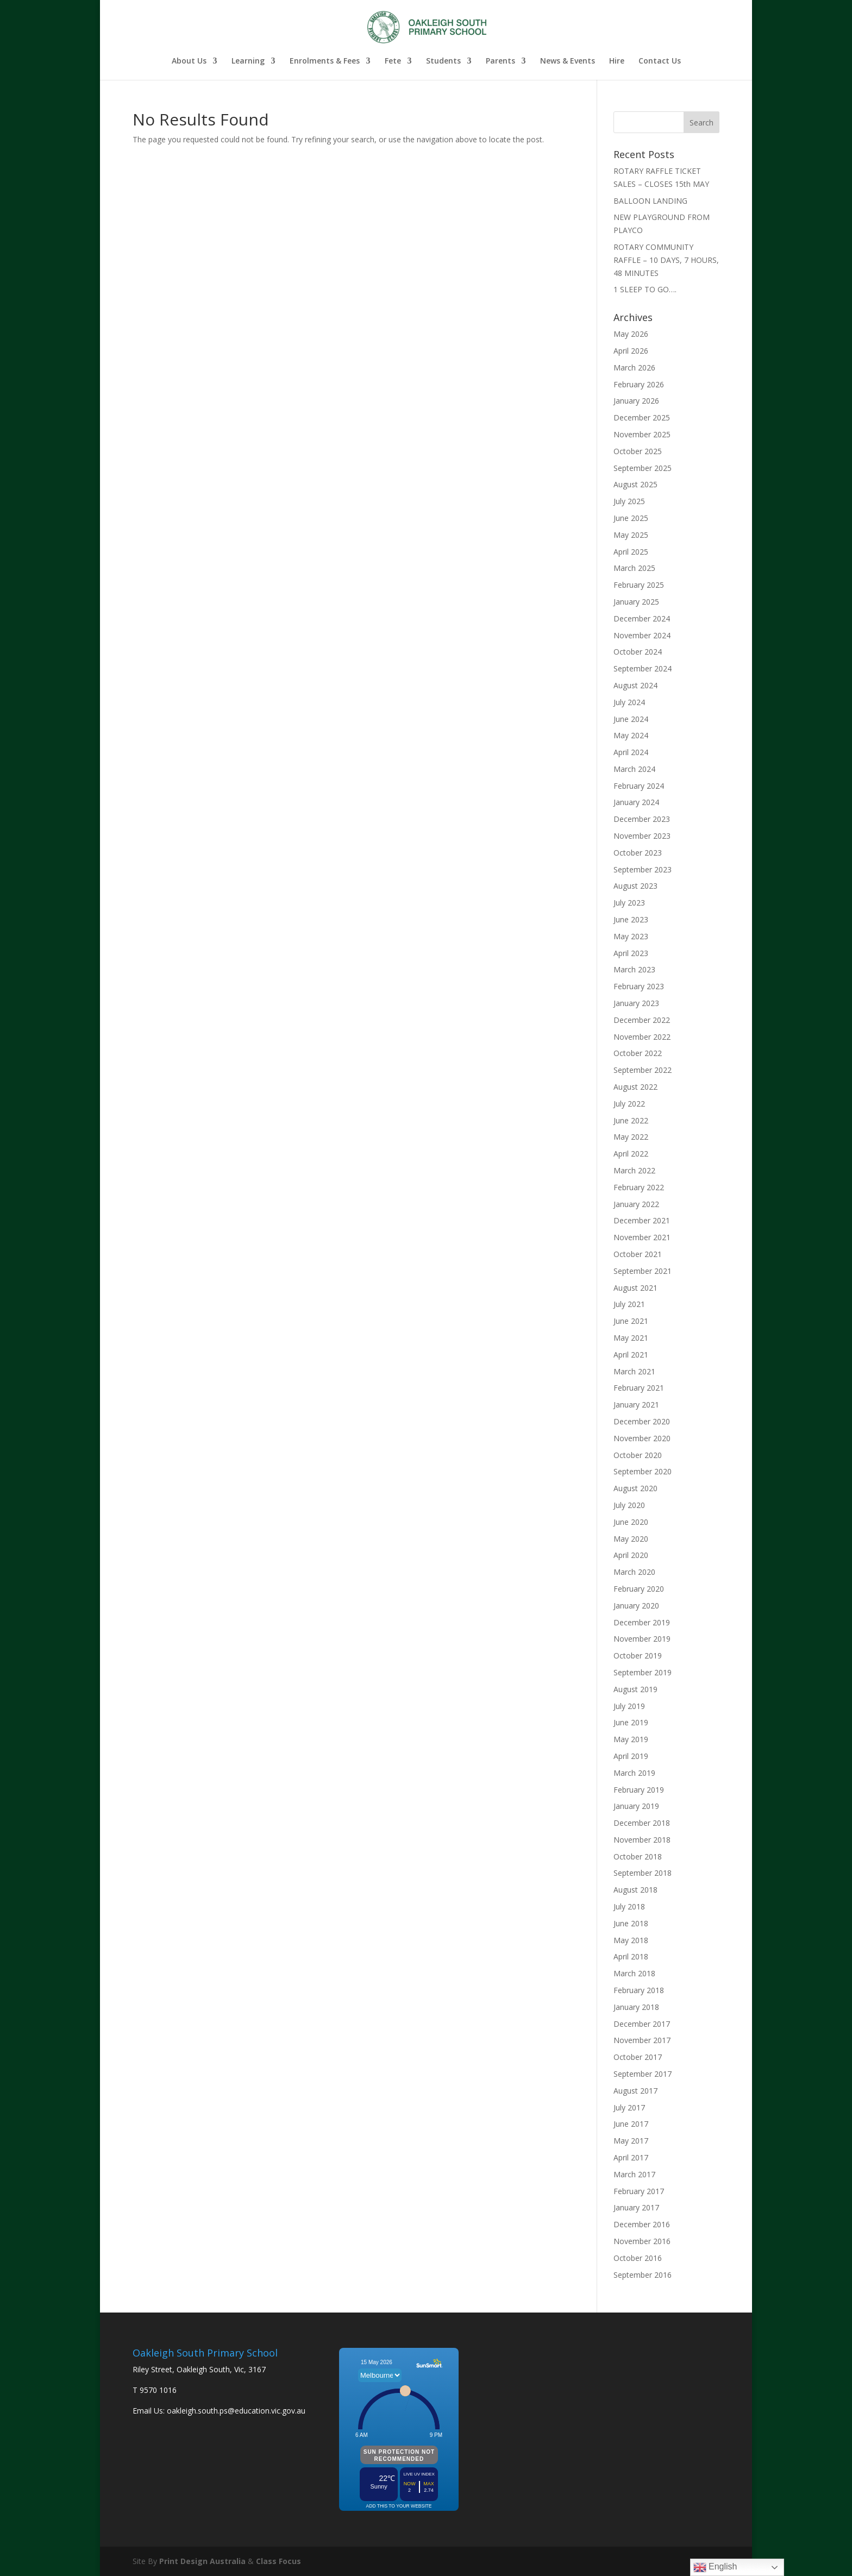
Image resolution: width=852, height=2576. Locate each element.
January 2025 (636, 601)
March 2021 (634, 1371)
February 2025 (638, 585)
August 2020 (635, 1488)
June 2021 (630, 1321)
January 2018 (636, 2007)
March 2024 (634, 769)
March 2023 (634, 969)
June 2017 (630, 2124)
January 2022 (636, 1204)
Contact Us (659, 61)
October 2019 (637, 1655)
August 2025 (635, 484)
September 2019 (642, 1672)
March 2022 (634, 1170)
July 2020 (629, 1505)
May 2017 (630, 2140)
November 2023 (642, 836)
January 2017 (636, 2207)
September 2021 (642, 1271)
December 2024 (641, 618)
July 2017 (629, 2107)
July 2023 (629, 902)
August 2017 (635, 2090)
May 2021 (630, 1338)
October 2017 (637, 2057)
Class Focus (278, 2561)
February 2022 (638, 1187)
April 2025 (630, 551)
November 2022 (642, 1037)
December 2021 (641, 1220)
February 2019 (638, 1790)
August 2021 (635, 1288)
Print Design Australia (202, 2561)
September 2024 (642, 668)
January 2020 (636, 1605)
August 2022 (635, 1087)
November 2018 (642, 1839)
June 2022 (630, 1120)
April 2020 (630, 1555)
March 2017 (634, 2174)
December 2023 (641, 819)
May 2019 (630, 1739)
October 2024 (637, 651)
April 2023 (630, 953)
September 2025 (642, 468)
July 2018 (629, 1906)
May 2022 (630, 1137)
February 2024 (638, 786)
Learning (248, 61)
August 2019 (635, 1689)
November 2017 (642, 2040)
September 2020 (642, 1471)
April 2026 (630, 350)
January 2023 (636, 1003)
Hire (616, 61)
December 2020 (641, 1421)
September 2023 (642, 869)
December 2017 (641, 2024)
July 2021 (629, 1304)
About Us (189, 61)
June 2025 (630, 518)
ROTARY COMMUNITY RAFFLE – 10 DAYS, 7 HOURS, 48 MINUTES (666, 260)
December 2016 (641, 2224)
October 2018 (637, 1856)
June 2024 (630, 719)
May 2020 (630, 1539)
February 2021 (638, 1388)
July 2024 (629, 702)
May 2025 (630, 535)
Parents (500, 61)
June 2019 (630, 1722)
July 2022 (629, 1103)
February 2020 (638, 1589)
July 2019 (629, 1706)
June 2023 (630, 919)
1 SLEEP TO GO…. (644, 289)
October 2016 (637, 2258)
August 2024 (635, 685)
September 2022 (642, 1070)
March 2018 (634, 1973)
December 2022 (641, 1020)
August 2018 (635, 1889)
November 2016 (642, 2241)
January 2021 (636, 1404)
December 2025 (641, 417)
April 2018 (630, 1956)
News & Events (567, 61)
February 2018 (638, 1990)
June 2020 (630, 1522)
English (715, 2567)
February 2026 (638, 384)
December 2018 (641, 1823)
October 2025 (637, 451)
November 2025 (642, 434)
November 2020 (642, 1438)
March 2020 (634, 1572)
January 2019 (636, 1806)
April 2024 (630, 752)
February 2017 (638, 2191)
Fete (393, 61)
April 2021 (630, 1354)
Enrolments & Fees (325, 61)
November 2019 (642, 1638)
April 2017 (630, 2157)
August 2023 (635, 886)
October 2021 (637, 1254)
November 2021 (642, 1237)
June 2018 (630, 1923)
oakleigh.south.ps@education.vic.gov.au (236, 2410)
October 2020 (637, 1455)
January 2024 (636, 802)
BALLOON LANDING (650, 201)
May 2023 (630, 936)
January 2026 (636, 400)
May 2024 (630, 735)
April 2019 (630, 1756)
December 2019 (641, 1622)
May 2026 (630, 334)
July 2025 (629, 501)
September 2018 (642, 1873)
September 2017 (642, 2074)
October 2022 (637, 1053)
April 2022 (630, 1153)
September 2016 (642, 2275)
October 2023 (637, 852)
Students (443, 61)
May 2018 (630, 1940)
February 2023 (638, 986)
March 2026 (634, 367)
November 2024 (642, 635)
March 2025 (634, 568)
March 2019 (634, 1773)
